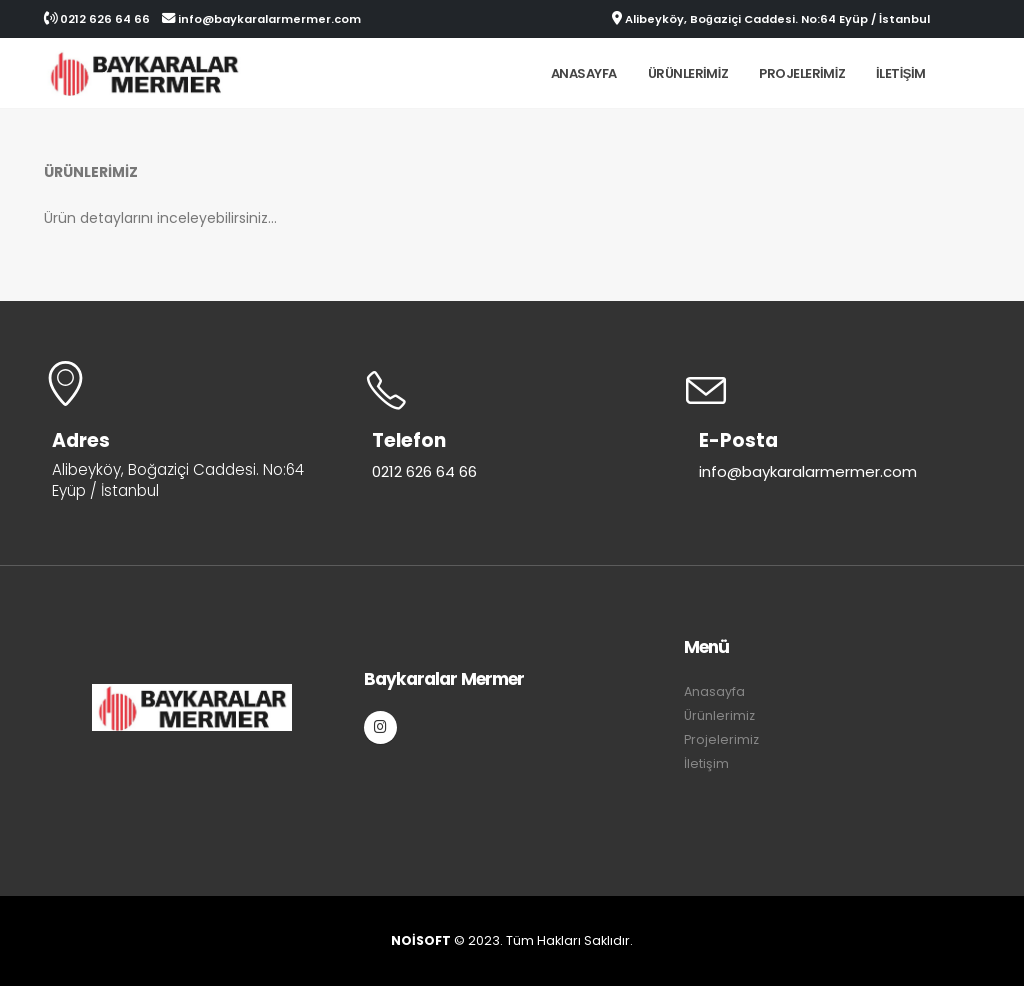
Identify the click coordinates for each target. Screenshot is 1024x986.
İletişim (901, 73)
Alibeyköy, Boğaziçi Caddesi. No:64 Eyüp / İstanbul (771, 19)
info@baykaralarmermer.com (261, 19)
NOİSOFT (421, 940)
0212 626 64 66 (97, 19)
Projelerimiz (802, 73)
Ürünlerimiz (688, 73)
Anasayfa (584, 73)
